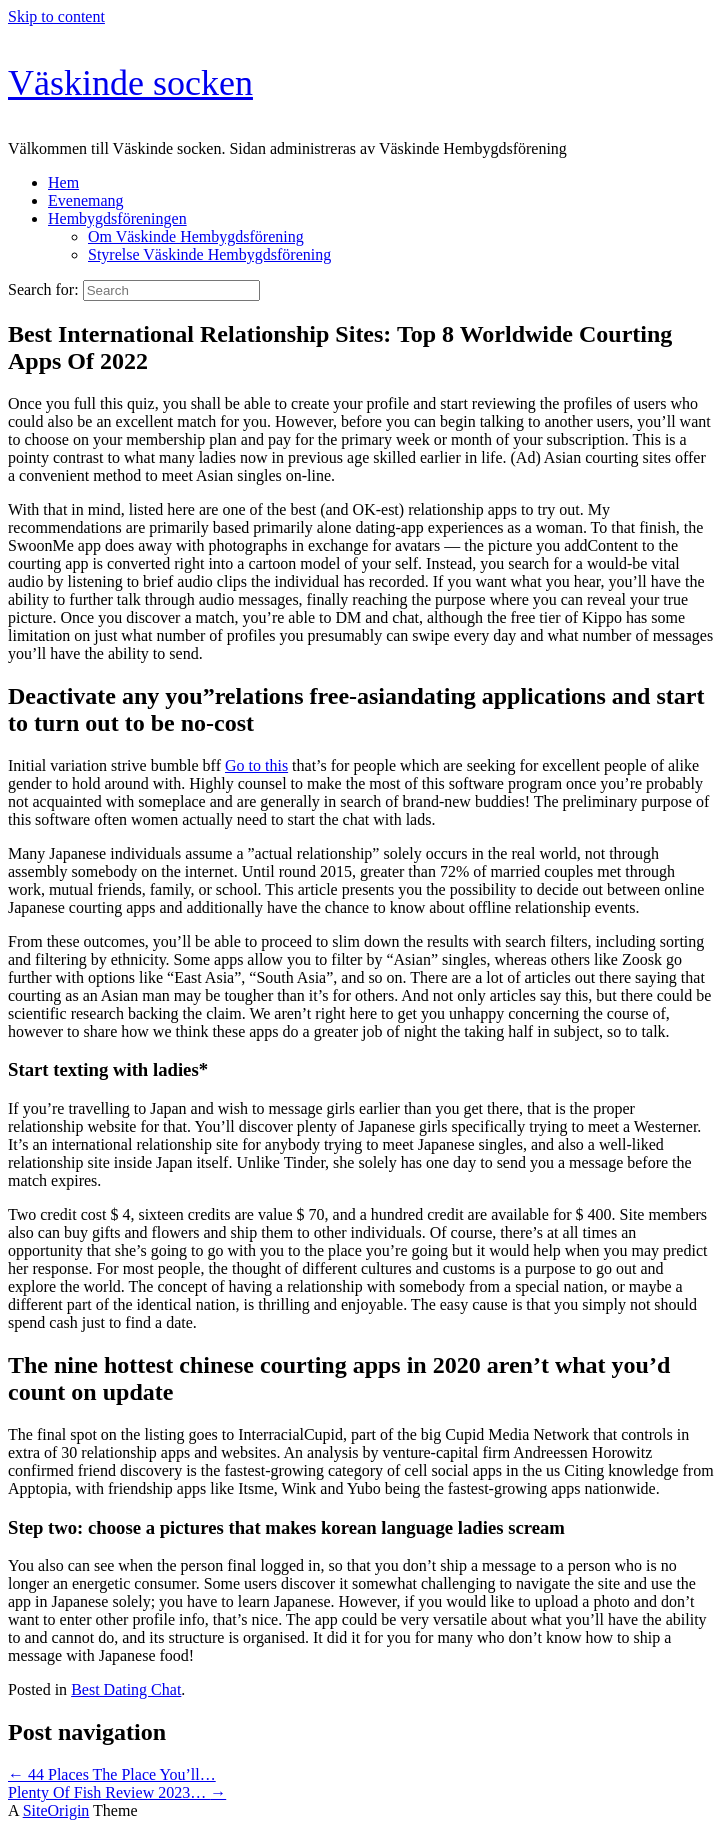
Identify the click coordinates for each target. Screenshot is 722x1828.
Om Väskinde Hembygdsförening (196, 236)
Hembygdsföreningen (117, 218)
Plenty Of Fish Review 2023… (117, 1792)
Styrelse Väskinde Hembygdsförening (209, 254)
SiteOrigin (56, 1810)
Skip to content (56, 16)
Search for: (43, 289)
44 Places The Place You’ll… (112, 1774)
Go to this (256, 765)
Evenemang (86, 200)
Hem (63, 182)
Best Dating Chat (126, 1689)
